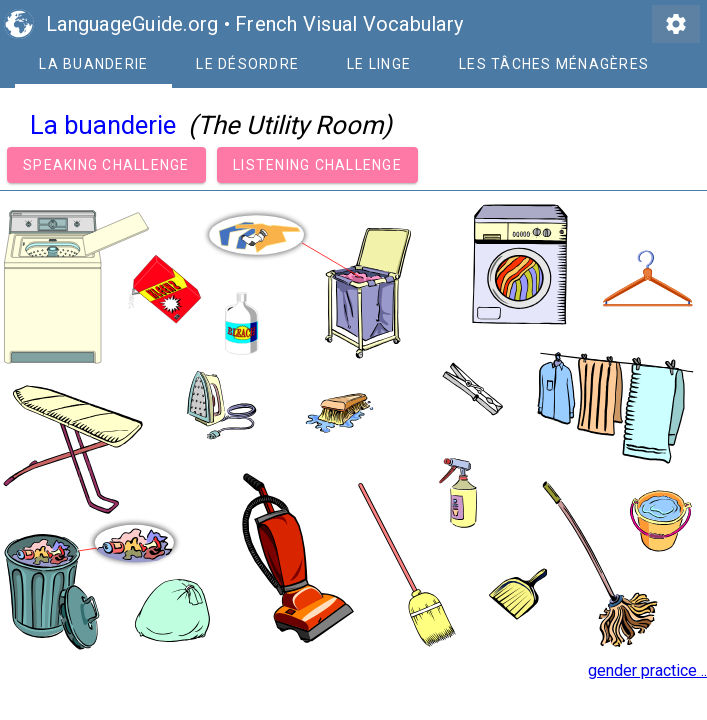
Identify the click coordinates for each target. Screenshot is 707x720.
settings (676, 24)
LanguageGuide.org (132, 24)
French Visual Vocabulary (349, 24)
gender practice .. (647, 670)
